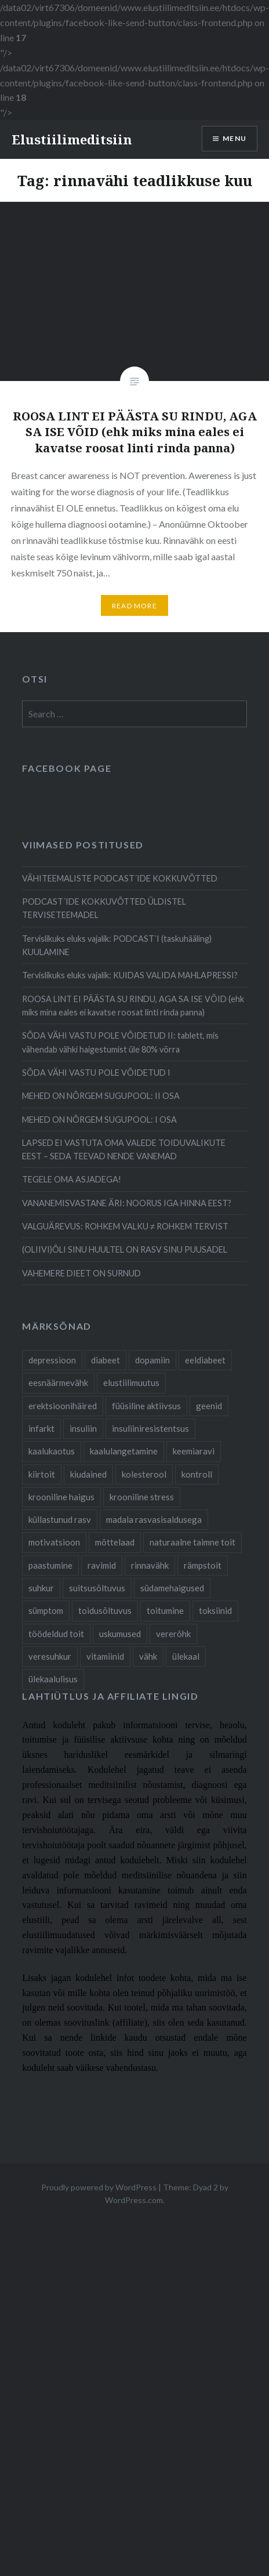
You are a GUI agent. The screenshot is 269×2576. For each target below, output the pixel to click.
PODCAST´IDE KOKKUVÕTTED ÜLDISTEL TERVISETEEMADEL (104, 908)
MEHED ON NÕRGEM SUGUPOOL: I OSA (99, 1119)
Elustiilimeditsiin (72, 139)
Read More (134, 605)
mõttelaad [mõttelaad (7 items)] (114, 1542)
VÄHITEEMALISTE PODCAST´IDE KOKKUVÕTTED (119, 878)
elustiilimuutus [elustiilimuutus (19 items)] (131, 1382)
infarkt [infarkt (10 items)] (41, 1428)
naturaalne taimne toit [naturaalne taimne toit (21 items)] (192, 1542)
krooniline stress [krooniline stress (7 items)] (142, 1497)
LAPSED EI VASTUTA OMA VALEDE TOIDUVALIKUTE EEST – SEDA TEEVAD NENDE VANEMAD (124, 1149)
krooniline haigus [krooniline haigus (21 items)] (61, 1497)
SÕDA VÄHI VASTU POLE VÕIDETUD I (96, 1072)
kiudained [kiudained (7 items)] (88, 1474)
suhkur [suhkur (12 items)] (41, 1588)
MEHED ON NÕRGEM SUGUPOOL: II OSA (101, 1096)
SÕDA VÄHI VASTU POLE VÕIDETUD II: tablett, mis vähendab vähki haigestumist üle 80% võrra (120, 1042)
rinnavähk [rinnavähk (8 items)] (150, 1565)
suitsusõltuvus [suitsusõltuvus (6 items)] (97, 1588)
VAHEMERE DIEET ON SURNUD (81, 1273)
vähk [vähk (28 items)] (148, 1656)
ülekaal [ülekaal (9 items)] (185, 1656)
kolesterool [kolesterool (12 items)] (144, 1474)
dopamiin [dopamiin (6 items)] (152, 1360)
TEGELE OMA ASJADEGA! (71, 1179)
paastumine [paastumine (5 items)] (50, 1565)
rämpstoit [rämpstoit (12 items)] (202, 1565)
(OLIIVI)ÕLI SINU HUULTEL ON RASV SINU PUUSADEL (124, 1249)
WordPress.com (134, 2200)
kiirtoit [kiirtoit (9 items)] (41, 1474)
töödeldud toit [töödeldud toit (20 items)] (56, 1633)
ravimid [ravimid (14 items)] (102, 1565)
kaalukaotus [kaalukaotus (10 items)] (51, 1451)
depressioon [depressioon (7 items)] (52, 1360)
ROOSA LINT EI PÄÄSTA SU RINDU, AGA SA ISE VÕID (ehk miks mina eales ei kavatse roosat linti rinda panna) (133, 1005)
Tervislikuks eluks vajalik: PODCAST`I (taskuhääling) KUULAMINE (117, 945)
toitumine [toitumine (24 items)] (165, 1610)
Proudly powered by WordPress (99, 2187)
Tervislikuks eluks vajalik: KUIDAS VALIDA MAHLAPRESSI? (130, 975)
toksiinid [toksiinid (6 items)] (215, 1610)
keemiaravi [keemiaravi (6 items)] (194, 1451)
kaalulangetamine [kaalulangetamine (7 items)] (124, 1451)
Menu (234, 138)
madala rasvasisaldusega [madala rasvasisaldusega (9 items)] (154, 1519)
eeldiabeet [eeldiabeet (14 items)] (205, 1360)
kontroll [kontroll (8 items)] (196, 1474)
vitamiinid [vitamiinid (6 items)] (105, 1656)
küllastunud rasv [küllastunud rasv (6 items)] (59, 1519)
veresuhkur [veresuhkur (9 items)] (49, 1656)
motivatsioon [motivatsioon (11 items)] (54, 1542)
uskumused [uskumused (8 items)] (120, 1633)
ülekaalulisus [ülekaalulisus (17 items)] (53, 1679)
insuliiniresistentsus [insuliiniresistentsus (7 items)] (150, 1428)
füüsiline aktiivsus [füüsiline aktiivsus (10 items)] (146, 1406)
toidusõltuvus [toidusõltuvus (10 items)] (105, 1610)
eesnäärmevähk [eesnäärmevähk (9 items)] (58, 1382)
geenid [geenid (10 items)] (209, 1406)
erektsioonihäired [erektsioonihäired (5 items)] (62, 1406)
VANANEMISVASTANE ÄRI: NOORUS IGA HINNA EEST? (126, 1203)
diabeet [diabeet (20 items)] (105, 1360)
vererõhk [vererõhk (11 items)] (173, 1633)
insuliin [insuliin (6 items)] (83, 1428)
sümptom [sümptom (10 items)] (45, 1610)
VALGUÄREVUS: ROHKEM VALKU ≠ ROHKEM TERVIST (125, 1226)
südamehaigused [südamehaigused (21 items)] (172, 1588)
